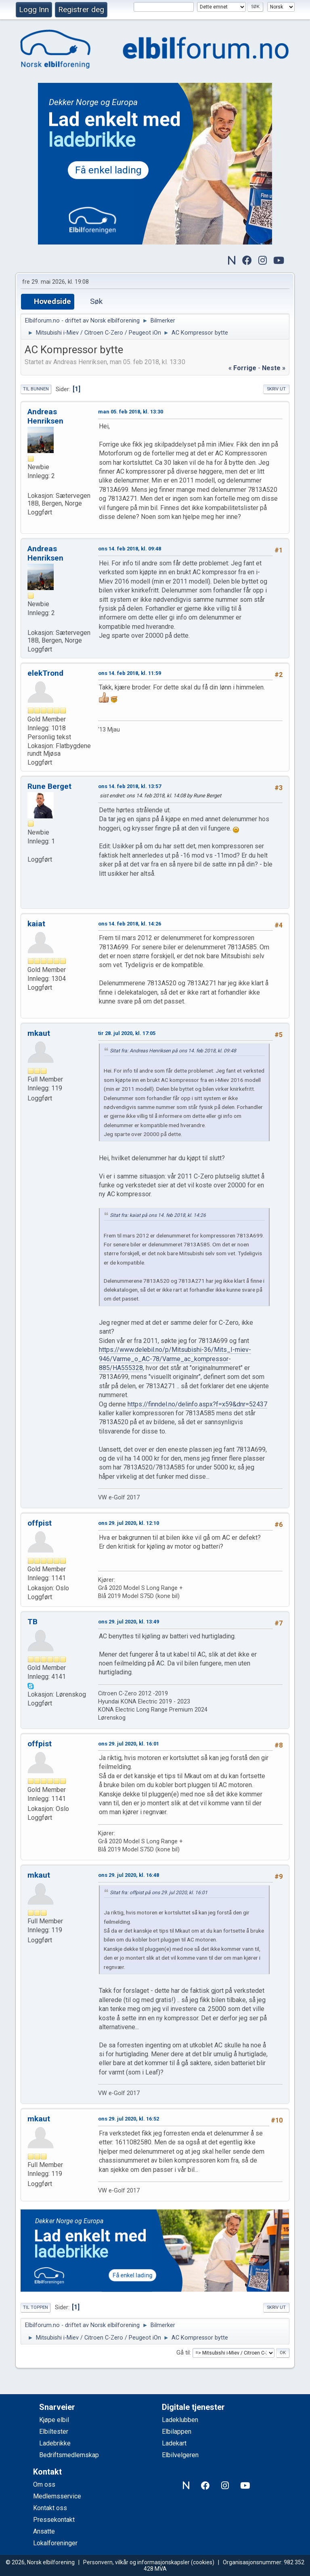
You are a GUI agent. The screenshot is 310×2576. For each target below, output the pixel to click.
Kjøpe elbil (54, 2420)
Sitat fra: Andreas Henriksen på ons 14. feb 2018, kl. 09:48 (173, 1051)
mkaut (38, 1033)
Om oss (44, 2484)
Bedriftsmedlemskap (69, 2455)
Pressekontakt (54, 2519)
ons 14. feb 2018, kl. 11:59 (129, 673)
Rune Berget (49, 786)
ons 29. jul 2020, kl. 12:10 (128, 1523)
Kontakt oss (50, 2508)
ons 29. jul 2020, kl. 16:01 (128, 1744)
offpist (39, 1523)
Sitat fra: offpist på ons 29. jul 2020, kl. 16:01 (158, 1892)
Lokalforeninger (55, 2543)
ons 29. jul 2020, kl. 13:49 (128, 1622)
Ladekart (174, 2443)
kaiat (36, 923)
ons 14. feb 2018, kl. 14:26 (129, 924)
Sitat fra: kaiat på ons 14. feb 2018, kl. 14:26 (158, 1215)
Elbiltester (53, 2431)
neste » (273, 368)
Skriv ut (276, 389)
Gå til (183, 2352)
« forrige (242, 368)
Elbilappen (176, 2431)
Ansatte (44, 2531)
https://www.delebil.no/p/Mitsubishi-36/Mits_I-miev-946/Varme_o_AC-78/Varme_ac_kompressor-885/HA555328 (175, 1359)
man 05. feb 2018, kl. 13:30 (130, 412)
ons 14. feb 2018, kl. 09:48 (129, 549)
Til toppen (35, 2307)
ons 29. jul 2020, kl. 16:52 (128, 2119)
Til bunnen (36, 389)
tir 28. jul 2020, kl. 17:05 (126, 1033)
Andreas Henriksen (45, 416)
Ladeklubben (180, 2420)
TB (32, 1621)
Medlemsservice (57, 2496)
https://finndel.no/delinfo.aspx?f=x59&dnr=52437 (197, 1404)
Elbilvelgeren (180, 2455)
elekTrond (45, 673)
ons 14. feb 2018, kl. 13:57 (129, 786)
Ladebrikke (55, 2443)
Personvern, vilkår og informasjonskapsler (136, 2562)
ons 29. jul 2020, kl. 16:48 (128, 1875)
